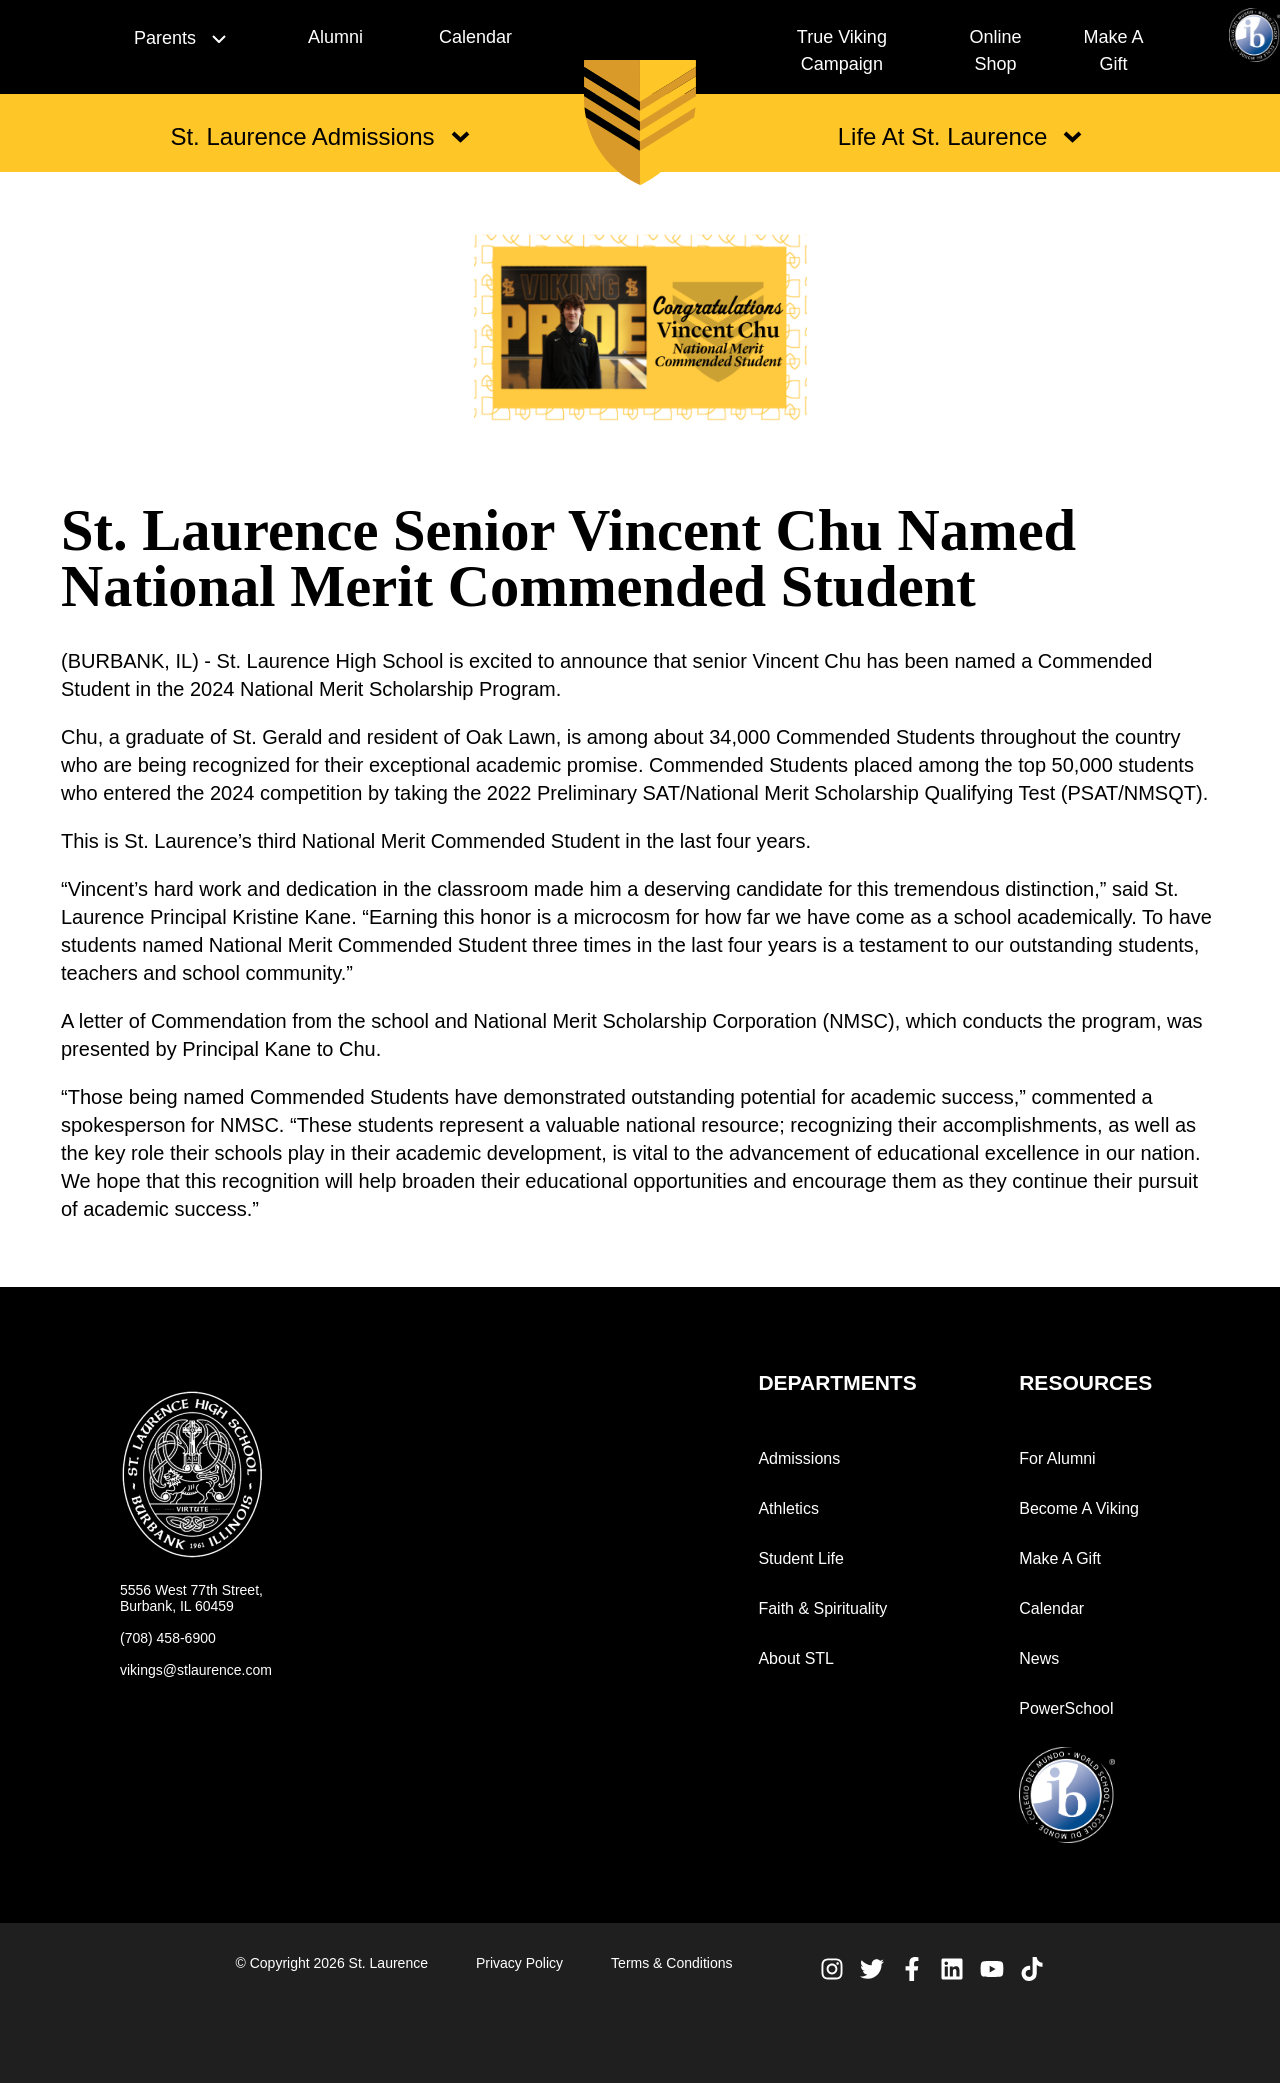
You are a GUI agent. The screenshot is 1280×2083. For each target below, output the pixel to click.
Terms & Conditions (671, 1963)
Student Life (800, 1558)
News (1039, 1658)
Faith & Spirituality (822, 1608)
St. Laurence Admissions (319, 136)
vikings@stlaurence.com (196, 1670)
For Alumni (1057, 1458)
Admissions (799, 1458)
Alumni (335, 37)
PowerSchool (1066, 1708)
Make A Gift (1060, 1558)
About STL (796, 1658)
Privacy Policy (519, 1963)
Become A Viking (1079, 1508)
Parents (180, 38)
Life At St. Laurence (960, 136)
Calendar (475, 37)
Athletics (788, 1508)
